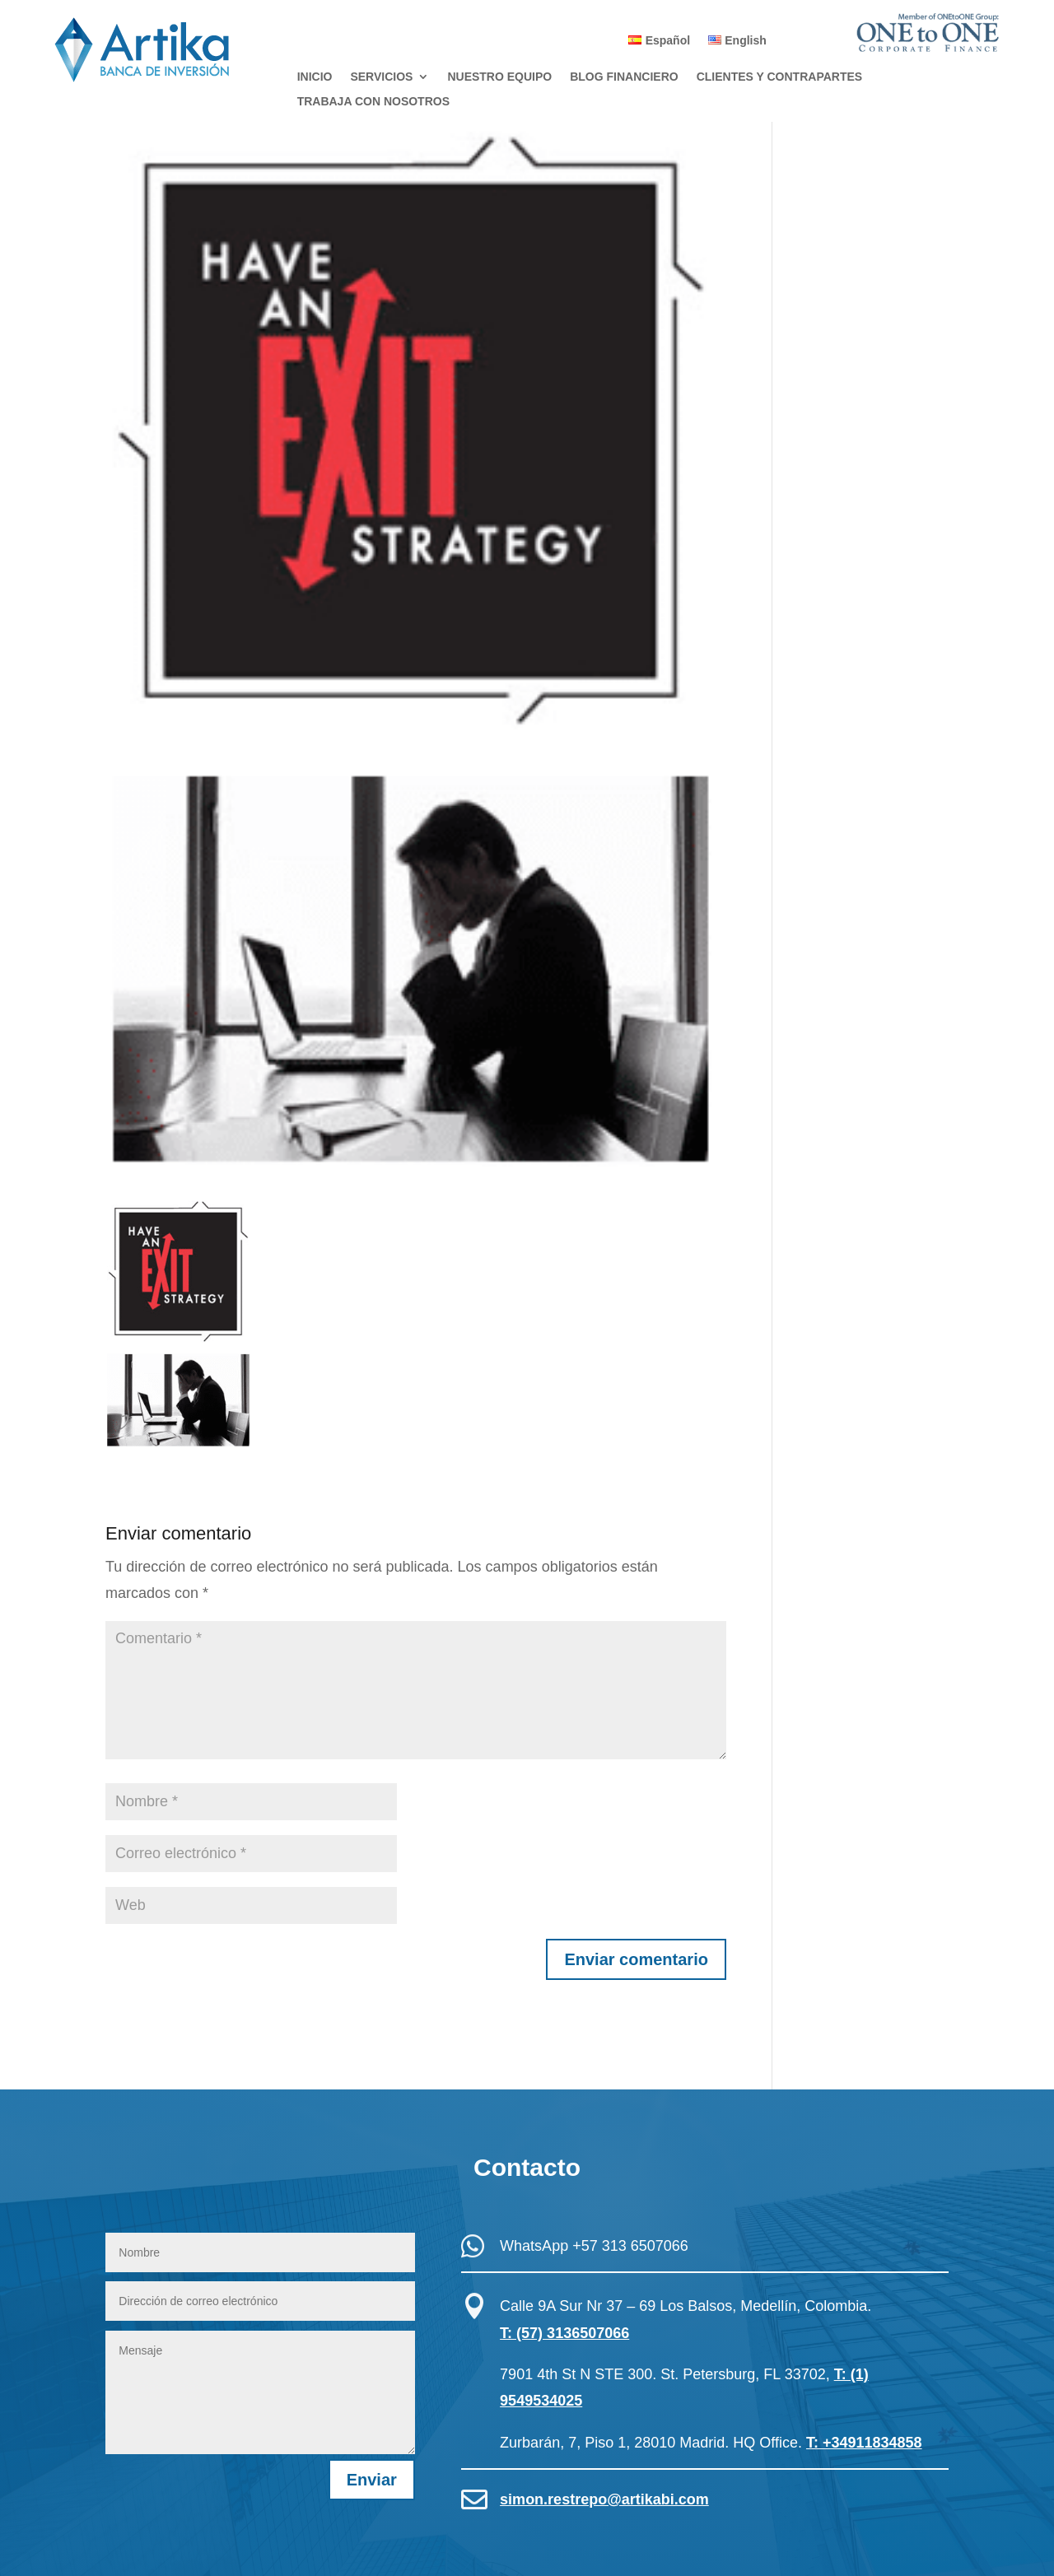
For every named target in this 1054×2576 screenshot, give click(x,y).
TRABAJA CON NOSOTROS (373, 101)
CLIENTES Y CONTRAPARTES (779, 77)
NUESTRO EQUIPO (499, 77)
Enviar (372, 2480)
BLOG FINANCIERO (624, 77)
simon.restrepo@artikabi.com (604, 2499)
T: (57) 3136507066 (564, 2333)
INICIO (315, 77)
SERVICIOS (381, 77)
